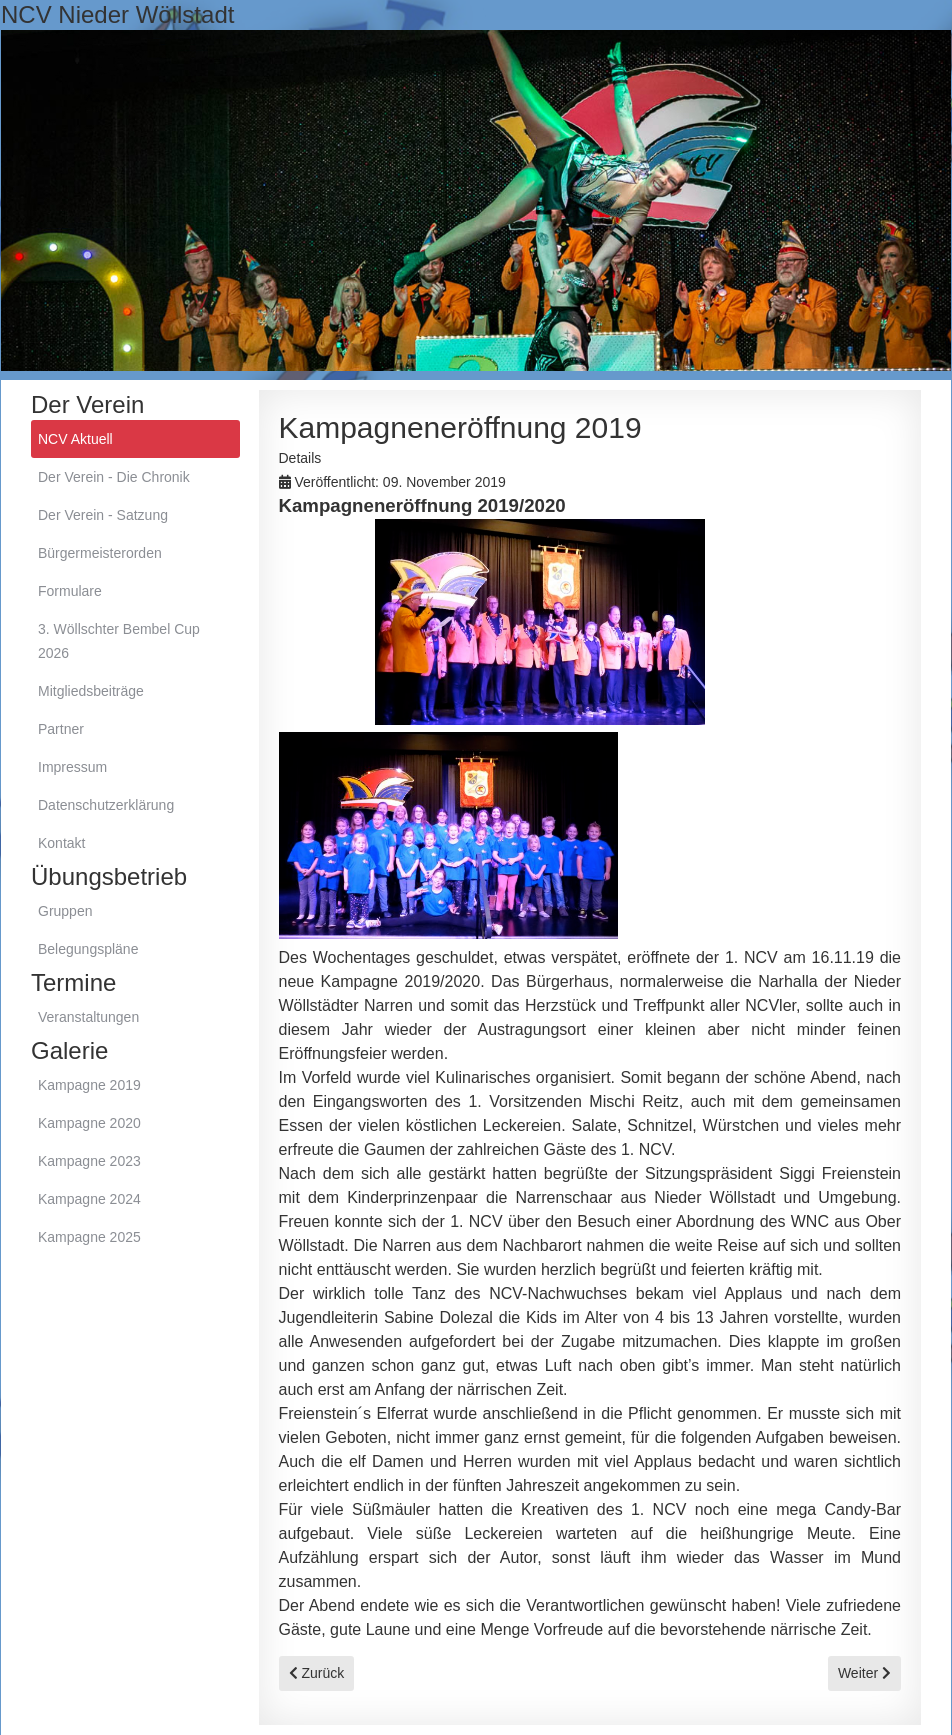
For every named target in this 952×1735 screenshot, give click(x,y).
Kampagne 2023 (89, 1161)
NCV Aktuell (75, 439)
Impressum (72, 767)
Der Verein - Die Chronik (114, 477)
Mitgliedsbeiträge (91, 691)
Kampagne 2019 (89, 1085)
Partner (61, 729)
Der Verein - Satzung (103, 515)
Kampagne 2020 (89, 1123)
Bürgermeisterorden (100, 553)
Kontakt (61, 843)
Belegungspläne (88, 949)
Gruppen (65, 911)
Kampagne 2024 (89, 1199)
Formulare (70, 591)
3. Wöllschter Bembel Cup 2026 (119, 641)
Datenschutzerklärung (106, 805)
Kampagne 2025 (89, 1237)
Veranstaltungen (88, 1017)
